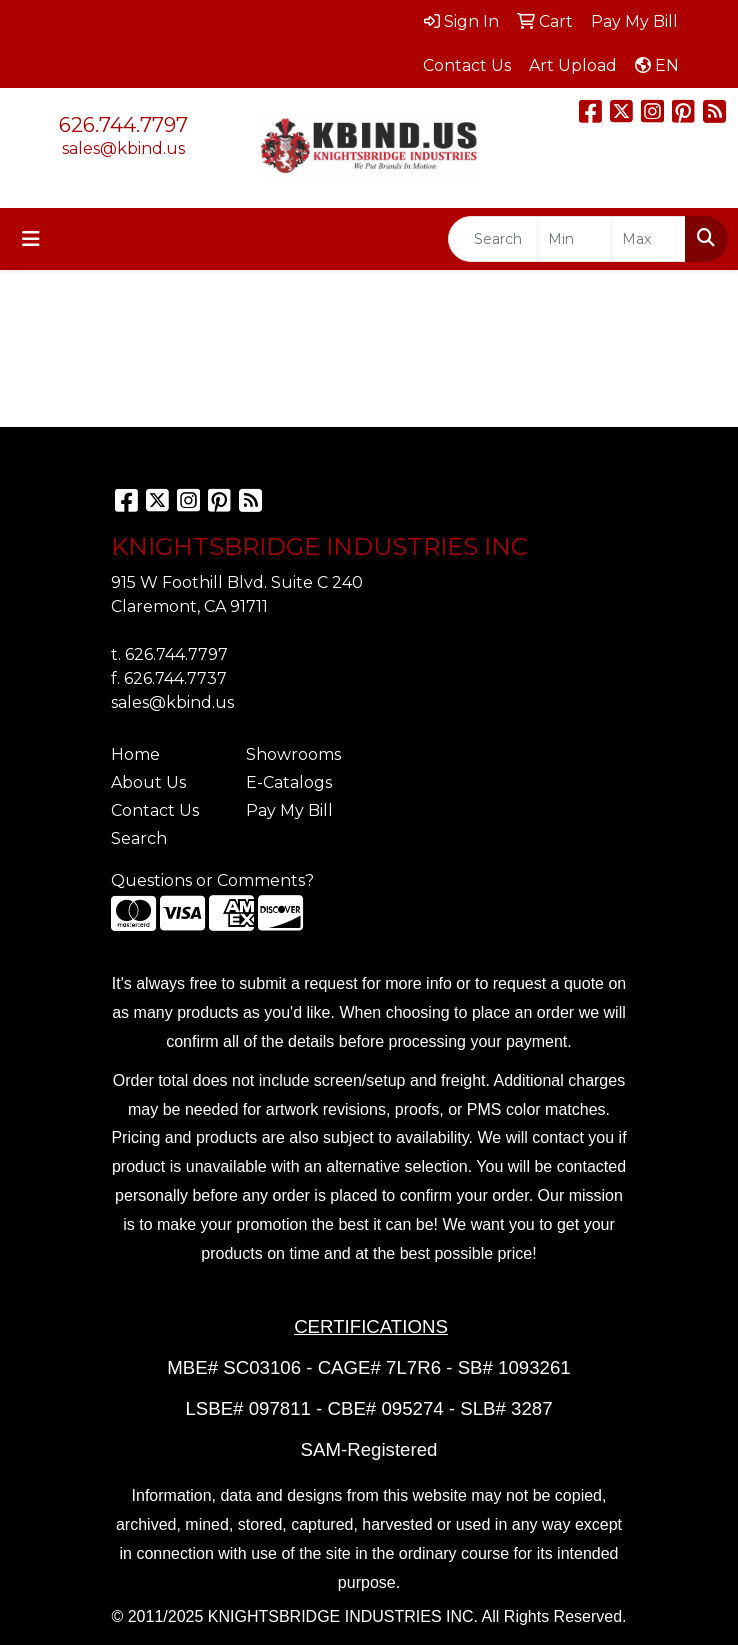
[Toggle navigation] (31, 239)
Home (135, 754)
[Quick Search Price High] (648, 239)
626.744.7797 (123, 125)
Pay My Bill (289, 810)
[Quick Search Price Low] (574, 239)
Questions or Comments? (212, 880)
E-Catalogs (289, 782)
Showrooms (293, 754)
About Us (148, 782)
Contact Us (155, 810)
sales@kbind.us (123, 148)
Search (139, 838)
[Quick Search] (493, 239)
